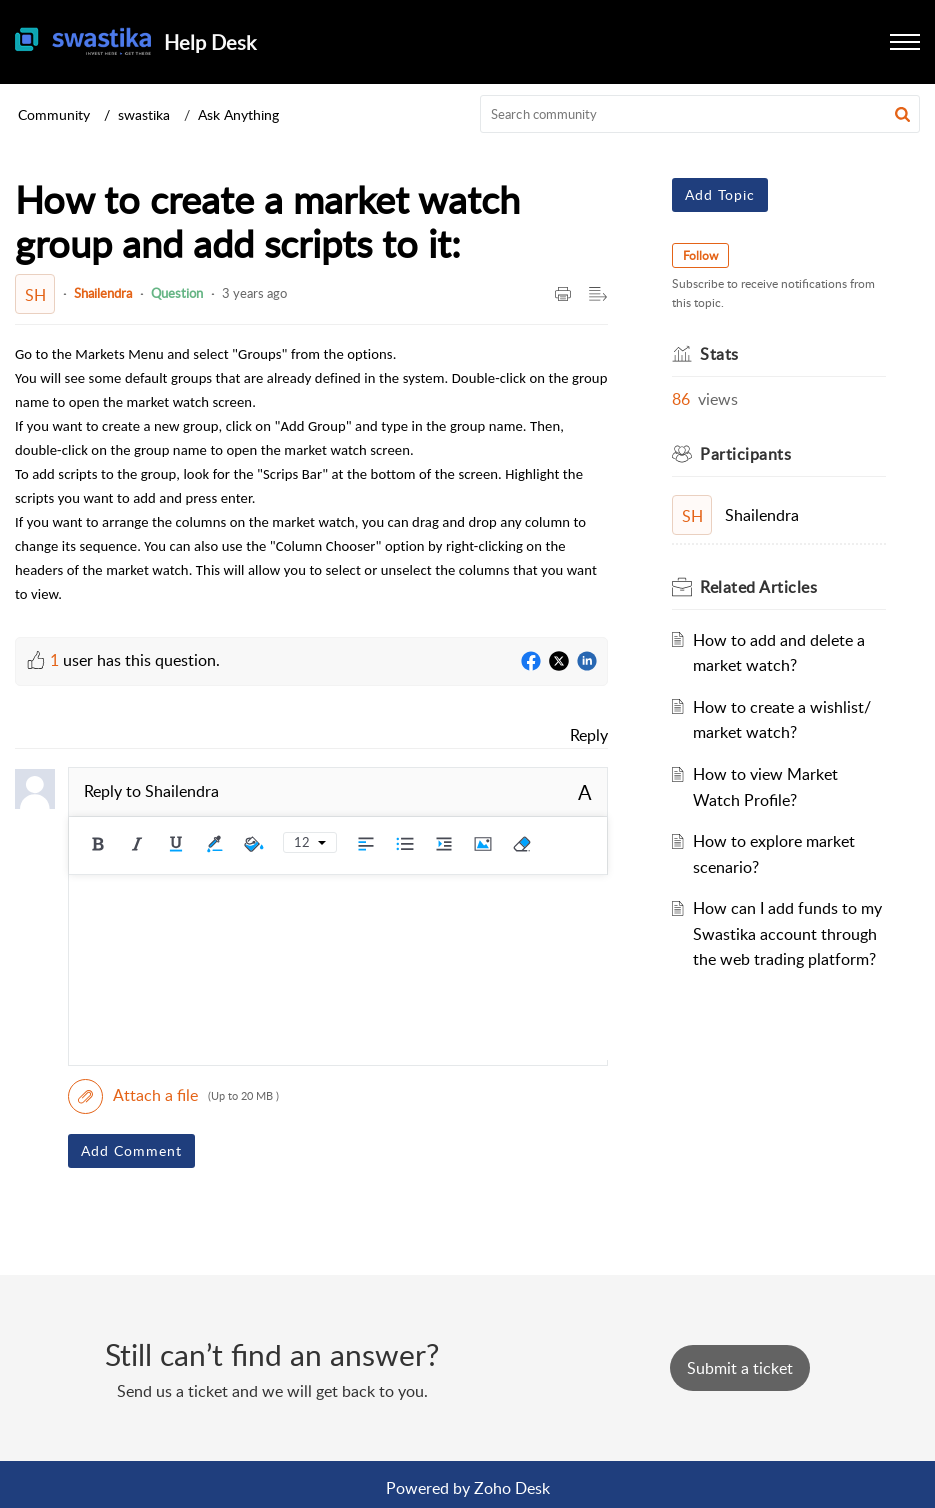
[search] (700, 114)
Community (54, 114)
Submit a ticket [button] (740, 1368)
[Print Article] (563, 295)
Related (758, 587)
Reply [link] (589, 735)
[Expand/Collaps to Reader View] (598, 295)
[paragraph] (311, 473)
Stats (719, 354)
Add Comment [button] (131, 1150)
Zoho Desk (512, 1488)
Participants (745, 454)
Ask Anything (238, 114)
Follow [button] (700, 255)
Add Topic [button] (720, 194)
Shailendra (103, 293)
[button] (905, 42)
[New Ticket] (740, 1368)
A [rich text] (585, 792)
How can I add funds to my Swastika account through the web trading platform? (787, 933)
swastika (144, 114)
